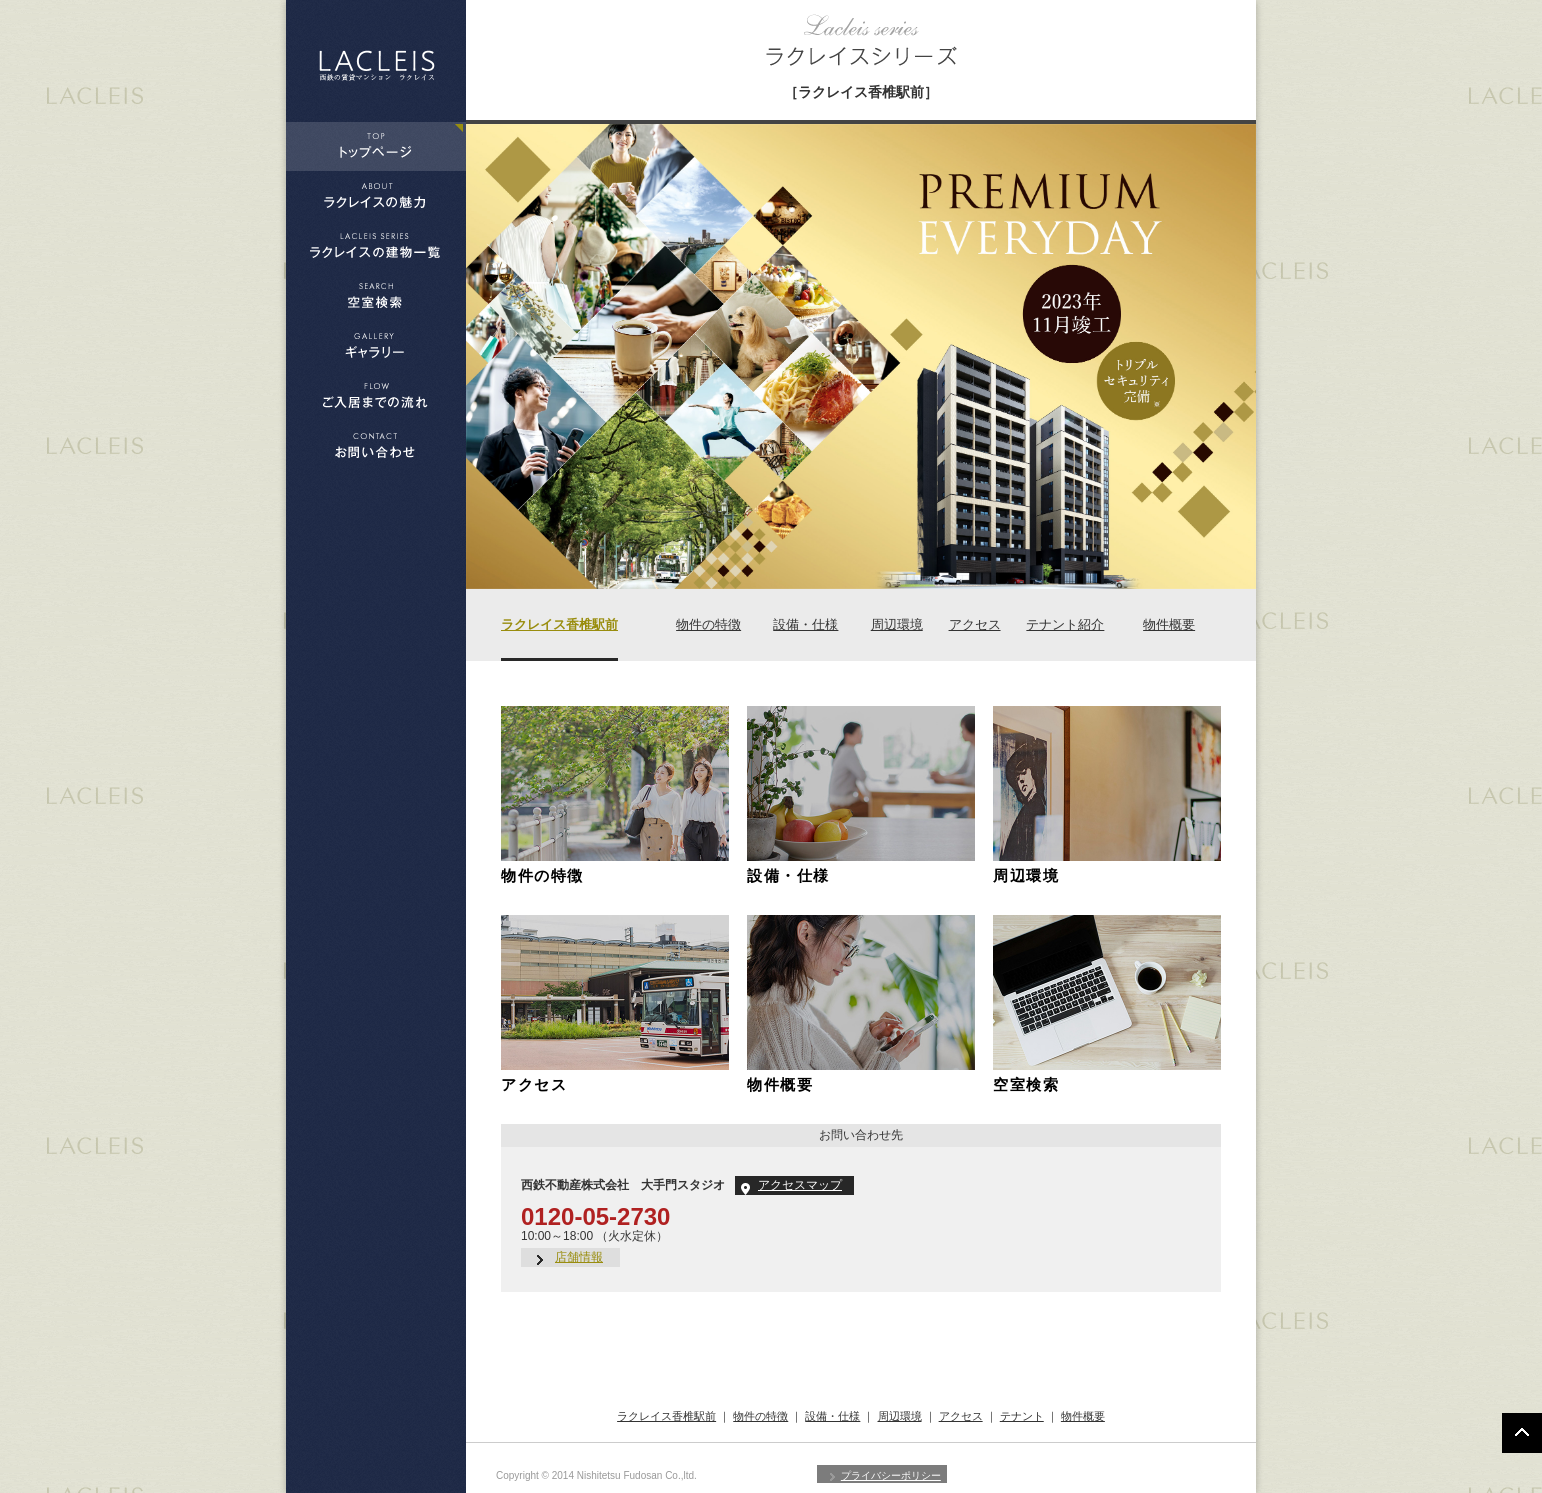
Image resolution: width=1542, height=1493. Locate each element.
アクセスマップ (800, 1185)
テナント (1022, 1416)
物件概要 (1169, 624)
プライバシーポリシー (891, 1475)
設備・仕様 (805, 624)
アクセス (975, 624)
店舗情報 (579, 1257)
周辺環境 (897, 624)
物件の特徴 (708, 624)
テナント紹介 (1065, 624)
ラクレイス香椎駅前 (559, 624)
